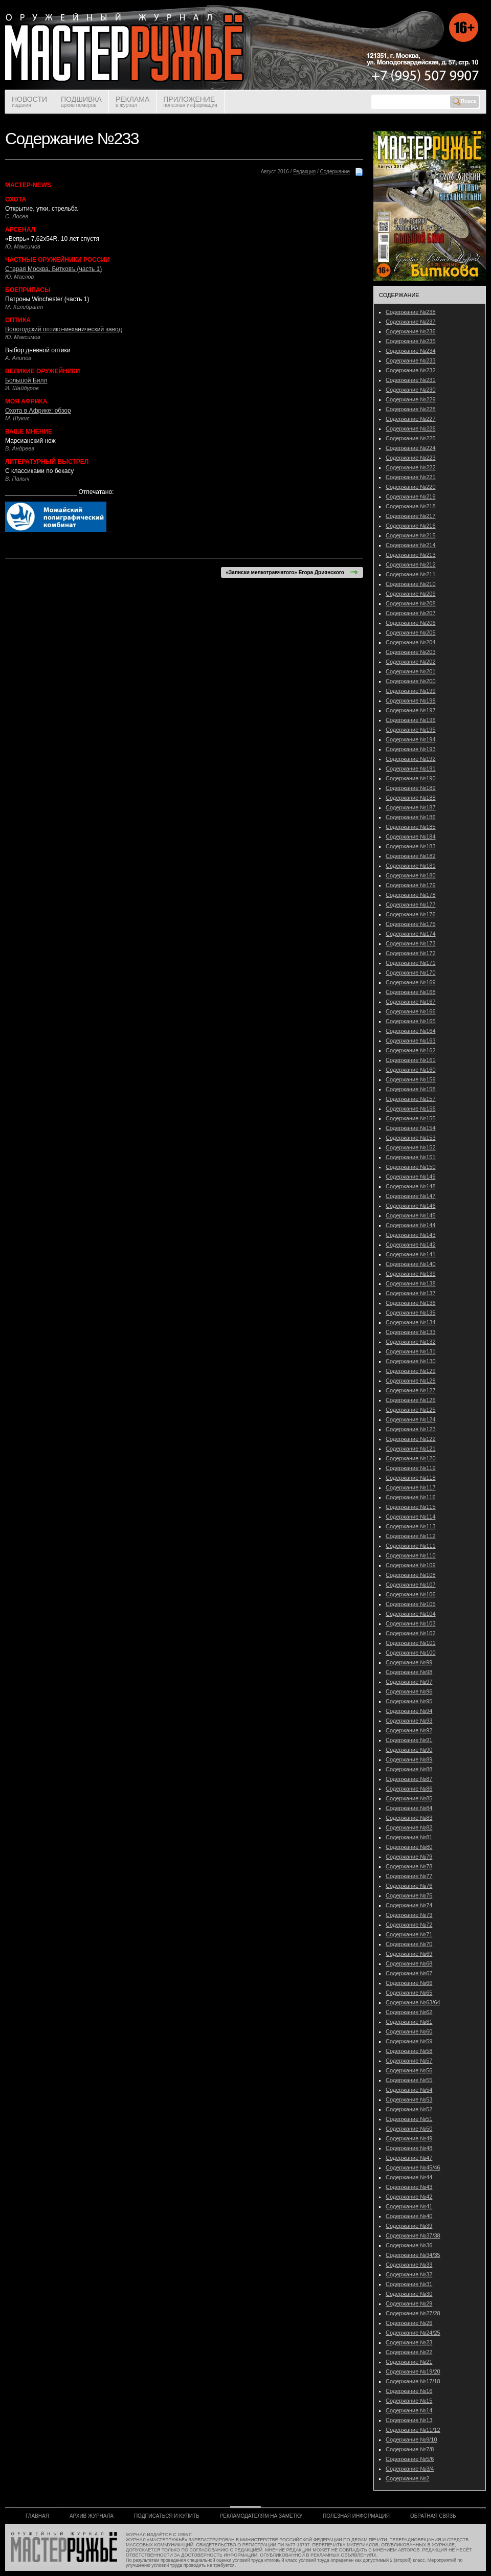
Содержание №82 (409, 1827)
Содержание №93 (409, 1721)
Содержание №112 (411, 1536)
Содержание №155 (411, 1118)
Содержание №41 (409, 2206)
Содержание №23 (409, 2342)
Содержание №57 (409, 2061)
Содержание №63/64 (413, 2002)
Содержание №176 (411, 914)
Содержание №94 (409, 1711)
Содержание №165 (411, 1021)
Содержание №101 (411, 1643)
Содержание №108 (411, 1575)
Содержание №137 (411, 1293)
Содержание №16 (409, 2391)
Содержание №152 (411, 1147)
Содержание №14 (409, 2410)
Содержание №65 (409, 1993)
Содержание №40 (409, 2216)
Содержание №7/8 (410, 2449)
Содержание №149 (411, 1176)
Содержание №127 (411, 1390)
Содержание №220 (411, 487)
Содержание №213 (411, 555)
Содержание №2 (407, 2478)
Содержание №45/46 (413, 2167)
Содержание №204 (411, 642)
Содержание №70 (409, 1944)
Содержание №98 (409, 1672)
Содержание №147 (411, 1196)
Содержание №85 (409, 1798)
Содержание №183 (411, 846)
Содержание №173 (411, 943)
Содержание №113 (411, 1526)
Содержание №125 (411, 1410)
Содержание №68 (409, 1963)
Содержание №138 (411, 1283)
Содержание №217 (411, 516)
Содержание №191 (411, 768)
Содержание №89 (409, 1759)
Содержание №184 (411, 836)
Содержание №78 (409, 1866)
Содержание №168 (411, 992)
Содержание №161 (411, 1060)
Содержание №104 (411, 1614)
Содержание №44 (409, 2177)
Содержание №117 (411, 1487)
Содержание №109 (411, 1565)
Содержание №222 (411, 467)
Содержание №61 (409, 2022)
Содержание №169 (411, 982)
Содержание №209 (411, 594)
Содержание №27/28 (413, 2313)
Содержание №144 (411, 1225)
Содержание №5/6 (410, 2459)
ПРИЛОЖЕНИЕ (190, 101)
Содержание (335, 171)
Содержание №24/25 (413, 2333)
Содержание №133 (411, 1332)
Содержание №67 (409, 1973)
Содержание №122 (411, 1439)
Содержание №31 (409, 2284)
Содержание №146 (411, 1206)
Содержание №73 (409, 1915)
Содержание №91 (409, 1740)
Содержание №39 (409, 2226)
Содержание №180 (411, 875)
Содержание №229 (411, 399)
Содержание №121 (411, 1448)
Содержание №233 (411, 360)
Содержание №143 (411, 1235)
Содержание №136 (411, 1303)
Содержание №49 (409, 2138)
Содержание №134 (411, 1322)
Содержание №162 (411, 1050)
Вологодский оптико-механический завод (63, 329)
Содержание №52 (409, 2109)
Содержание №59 (409, 2041)
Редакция (304, 171)
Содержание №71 (409, 1934)
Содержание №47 (409, 2158)
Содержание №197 (411, 710)
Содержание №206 (411, 623)
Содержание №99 (409, 1662)
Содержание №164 (411, 1031)
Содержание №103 (411, 1623)
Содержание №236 (411, 331)
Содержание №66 (409, 1983)
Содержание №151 (411, 1157)
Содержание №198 (411, 700)
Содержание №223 (411, 458)
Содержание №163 (411, 1040)
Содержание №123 (411, 1429)
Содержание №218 (411, 506)
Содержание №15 (409, 2401)
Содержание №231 (411, 380)
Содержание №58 (409, 2051)
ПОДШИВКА (81, 101)
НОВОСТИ (29, 101)
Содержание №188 (411, 798)
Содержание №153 (411, 1138)
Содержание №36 (409, 2245)
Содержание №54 (409, 2090)
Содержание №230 (411, 390)
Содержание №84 (409, 1808)
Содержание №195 (411, 730)
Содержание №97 (409, 1682)
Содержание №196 (411, 720)
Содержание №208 (411, 603)
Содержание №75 (409, 1895)
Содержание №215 (411, 535)
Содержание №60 (409, 2031)
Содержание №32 (409, 2274)
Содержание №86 (409, 1789)
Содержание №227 (411, 419)
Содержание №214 (411, 545)
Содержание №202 (411, 662)
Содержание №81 (409, 1837)
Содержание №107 (411, 1584)
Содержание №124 (411, 1419)
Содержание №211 (411, 574)
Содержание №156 (411, 1108)
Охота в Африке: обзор (38, 410)
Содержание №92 (409, 1730)
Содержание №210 (411, 584)
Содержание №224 (411, 448)
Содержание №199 (411, 691)
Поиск (464, 102)
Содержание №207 (411, 613)
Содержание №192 (411, 759)
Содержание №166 (411, 1011)
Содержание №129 (411, 1371)
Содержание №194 (411, 739)
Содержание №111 (411, 1546)
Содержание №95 (409, 1701)
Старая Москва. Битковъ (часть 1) (53, 269)
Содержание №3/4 (410, 2469)
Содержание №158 (411, 1089)
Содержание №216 (411, 526)
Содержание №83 (409, 1818)
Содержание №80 (409, 1847)
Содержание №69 (409, 1954)
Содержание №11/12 (413, 2430)
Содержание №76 (409, 1886)
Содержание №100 (411, 1652)
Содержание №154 (411, 1128)
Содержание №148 (411, 1186)
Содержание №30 (409, 2294)
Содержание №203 (411, 652)
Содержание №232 (411, 370)
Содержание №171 (411, 963)
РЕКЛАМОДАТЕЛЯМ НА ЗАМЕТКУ (261, 2516)
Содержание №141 (411, 1254)
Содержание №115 (411, 1507)
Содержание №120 (411, 1458)
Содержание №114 (411, 1516)
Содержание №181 (411, 866)
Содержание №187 (411, 807)
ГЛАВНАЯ (37, 2516)
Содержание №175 (411, 924)
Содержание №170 (411, 972)
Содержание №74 (409, 1905)
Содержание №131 (411, 1351)
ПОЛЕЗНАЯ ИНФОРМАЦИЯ (356, 2516)
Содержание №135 (411, 1312)
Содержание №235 (411, 341)
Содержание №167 (411, 1002)
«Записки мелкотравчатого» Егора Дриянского (292, 572)
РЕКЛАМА (132, 101)
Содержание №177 (411, 904)
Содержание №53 (409, 2099)
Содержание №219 (411, 496)
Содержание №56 (409, 2070)
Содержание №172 (411, 953)
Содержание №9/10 (411, 2439)
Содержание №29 (409, 2303)
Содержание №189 (411, 788)
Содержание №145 (411, 1215)
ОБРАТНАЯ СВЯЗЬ (433, 2516)
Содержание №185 (411, 827)
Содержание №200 (411, 681)
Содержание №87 (409, 1779)
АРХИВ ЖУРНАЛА (92, 2516)
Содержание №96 (409, 1691)
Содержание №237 (411, 322)
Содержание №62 (409, 2012)
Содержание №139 (411, 1274)
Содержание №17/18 (413, 2381)
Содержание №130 (411, 1361)
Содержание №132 (411, 1342)
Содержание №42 (409, 2197)
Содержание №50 (409, 2129)
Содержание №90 (409, 1750)
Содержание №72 (409, 1925)
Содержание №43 (409, 2187)
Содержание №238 (411, 312)
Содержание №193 (411, 749)
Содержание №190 (411, 778)
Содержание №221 (411, 477)
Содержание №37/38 (413, 2235)
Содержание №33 (409, 2265)
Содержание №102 (411, 1633)
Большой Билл (26, 380)
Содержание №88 (409, 1769)
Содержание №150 (411, 1167)
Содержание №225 (411, 438)
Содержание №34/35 (413, 2255)
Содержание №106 (411, 1594)
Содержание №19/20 (413, 2371)
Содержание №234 (411, 351)
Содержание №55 (409, 2080)
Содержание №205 (411, 632)
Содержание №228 (411, 409)
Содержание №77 (409, 1876)
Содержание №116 (411, 1497)
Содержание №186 (411, 817)
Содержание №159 (411, 1079)
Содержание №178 (411, 895)
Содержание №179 (411, 885)
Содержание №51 (409, 2119)
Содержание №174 (411, 934)
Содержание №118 (411, 1478)
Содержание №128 (411, 1380)
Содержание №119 (411, 1468)
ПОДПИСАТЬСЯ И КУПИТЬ (166, 2516)
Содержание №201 (411, 671)
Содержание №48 (409, 2148)
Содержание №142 (411, 1244)
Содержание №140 (411, 1264)
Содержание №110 (411, 1555)
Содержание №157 (411, 1099)
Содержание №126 (411, 1400)
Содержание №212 (411, 564)
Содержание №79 (409, 1857)
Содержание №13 (409, 2420)
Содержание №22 (409, 2352)
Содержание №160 (411, 1070)
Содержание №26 (409, 2323)
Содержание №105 (411, 1604)
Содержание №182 (411, 856)
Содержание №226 (411, 428)
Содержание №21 (409, 2362)
